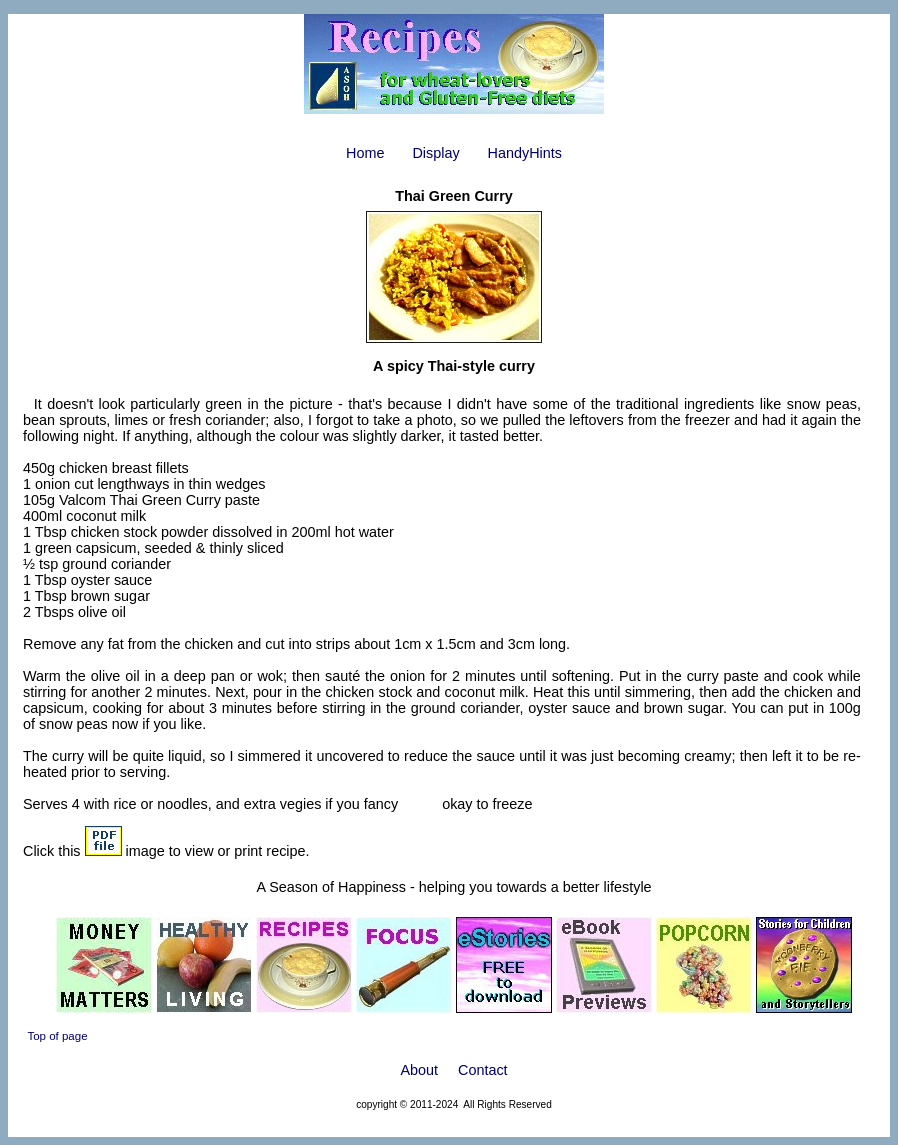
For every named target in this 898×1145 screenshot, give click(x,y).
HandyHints (525, 153)
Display (435, 153)
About (419, 1070)
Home (365, 153)
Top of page (57, 1036)
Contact (483, 1070)
